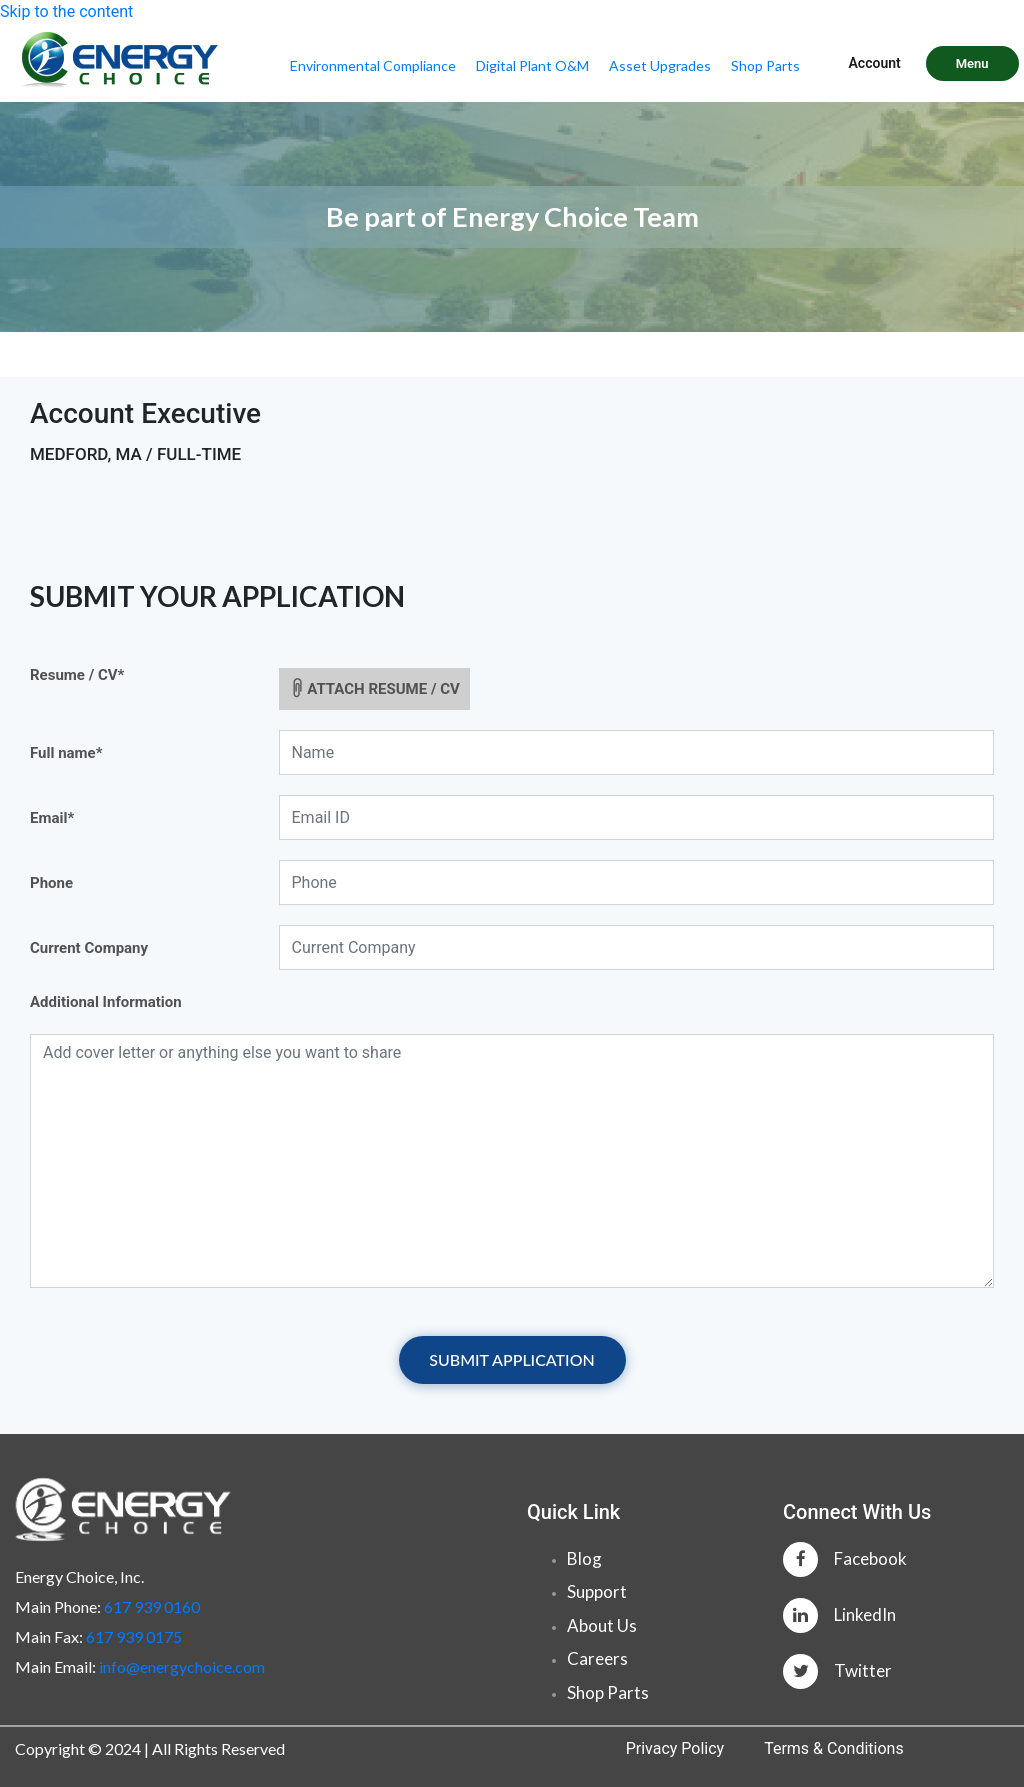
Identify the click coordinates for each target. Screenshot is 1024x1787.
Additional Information (106, 1002)
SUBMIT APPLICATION (511, 1359)
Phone (51, 883)
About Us (602, 1625)
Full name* (66, 753)
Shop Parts (765, 65)
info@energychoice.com (182, 1666)
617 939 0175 (134, 1636)
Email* (52, 818)
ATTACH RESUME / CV (372, 687)
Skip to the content (66, 11)
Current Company (89, 948)
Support (597, 1591)
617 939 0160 (152, 1606)
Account (875, 63)
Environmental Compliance (373, 65)
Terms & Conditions (834, 1748)
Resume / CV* (77, 675)
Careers (597, 1658)
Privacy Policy (675, 1748)
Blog (584, 1558)
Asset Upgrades (660, 65)
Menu (972, 63)
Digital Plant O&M (532, 65)
